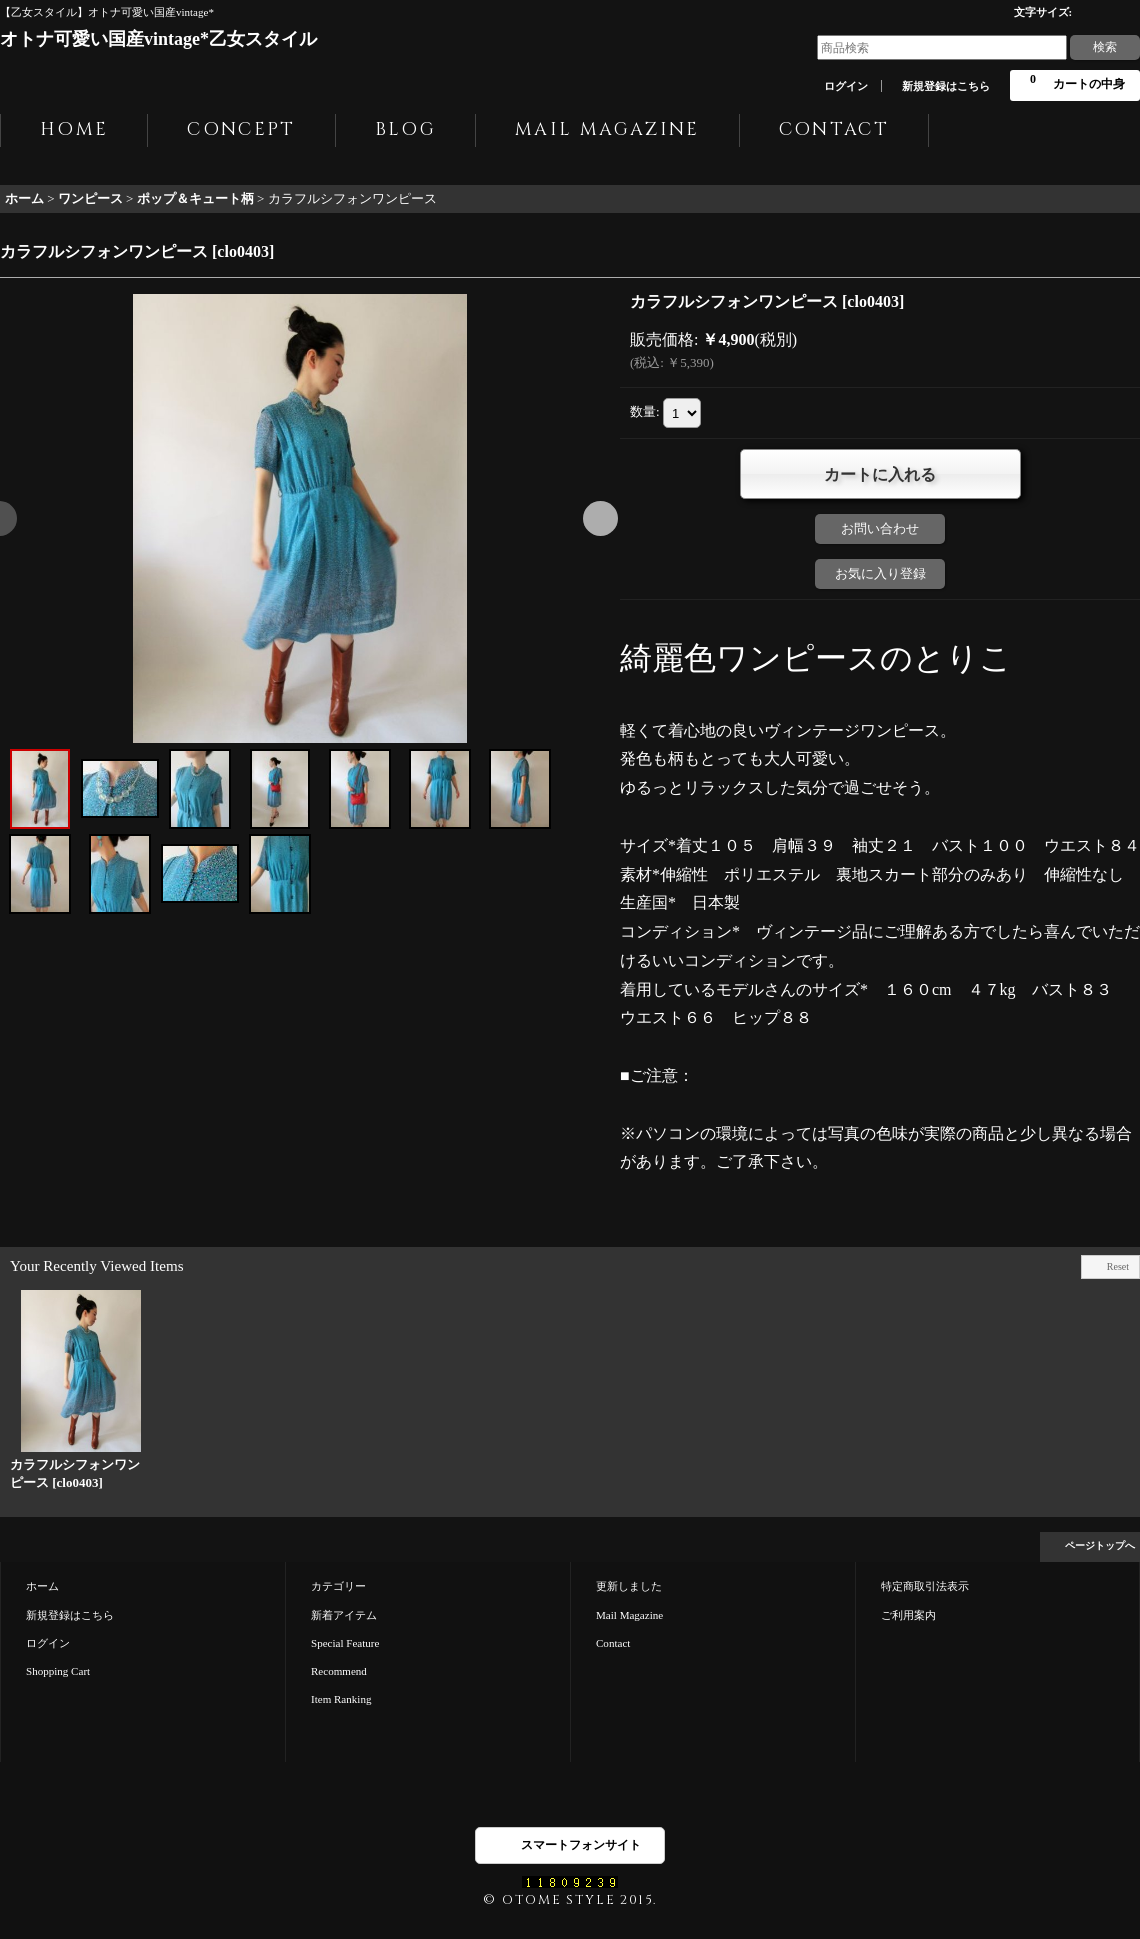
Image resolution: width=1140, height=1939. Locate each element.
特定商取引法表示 (925, 1586)
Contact (613, 1643)
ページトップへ (1100, 1545)
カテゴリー (338, 1586)
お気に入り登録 (880, 573)
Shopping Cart (58, 1671)
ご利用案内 (908, 1615)
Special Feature (345, 1643)
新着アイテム (344, 1615)
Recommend (339, 1671)
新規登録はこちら (946, 86)
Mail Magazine (629, 1615)
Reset (1118, 1266)
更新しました (629, 1586)
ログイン (846, 86)
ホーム (42, 1586)
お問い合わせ (880, 528)
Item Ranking (341, 1699)
